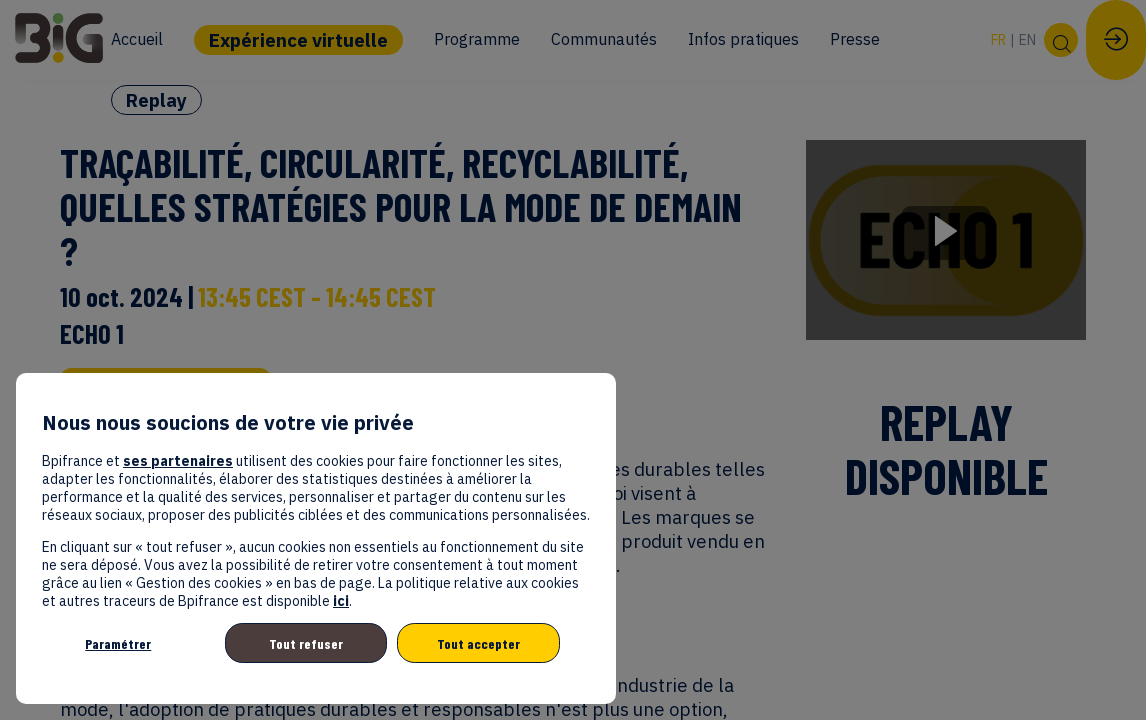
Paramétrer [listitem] (118, 643)
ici (341, 601)
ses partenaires (178, 461)
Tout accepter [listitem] (478, 643)
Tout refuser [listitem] (306, 643)
